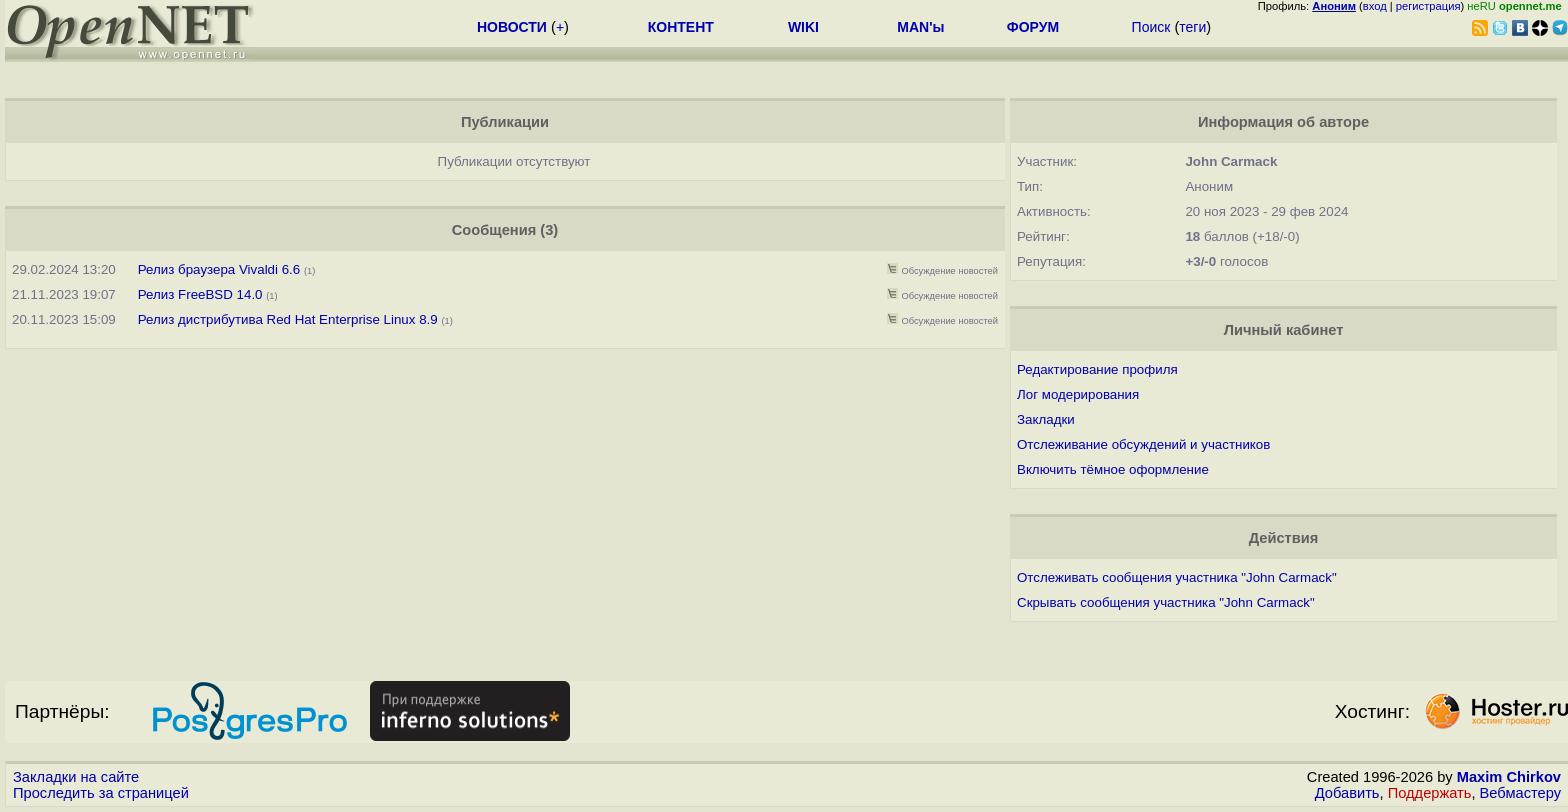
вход (1375, 6)
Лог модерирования (1078, 394)
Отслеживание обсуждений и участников (1143, 444)
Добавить (1347, 793)
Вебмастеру (1520, 793)
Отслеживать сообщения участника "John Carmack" (1177, 577)
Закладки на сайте (76, 777)
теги (1192, 27)
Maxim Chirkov (1509, 777)
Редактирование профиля (1097, 369)
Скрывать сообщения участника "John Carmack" (1166, 602)
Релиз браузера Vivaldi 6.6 (219, 269)
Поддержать (1430, 793)
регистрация (1428, 6)
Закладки (1046, 419)
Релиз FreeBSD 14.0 (200, 294)
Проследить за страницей (101, 793)
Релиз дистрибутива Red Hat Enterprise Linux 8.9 (288, 319)
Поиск (1151, 27)
